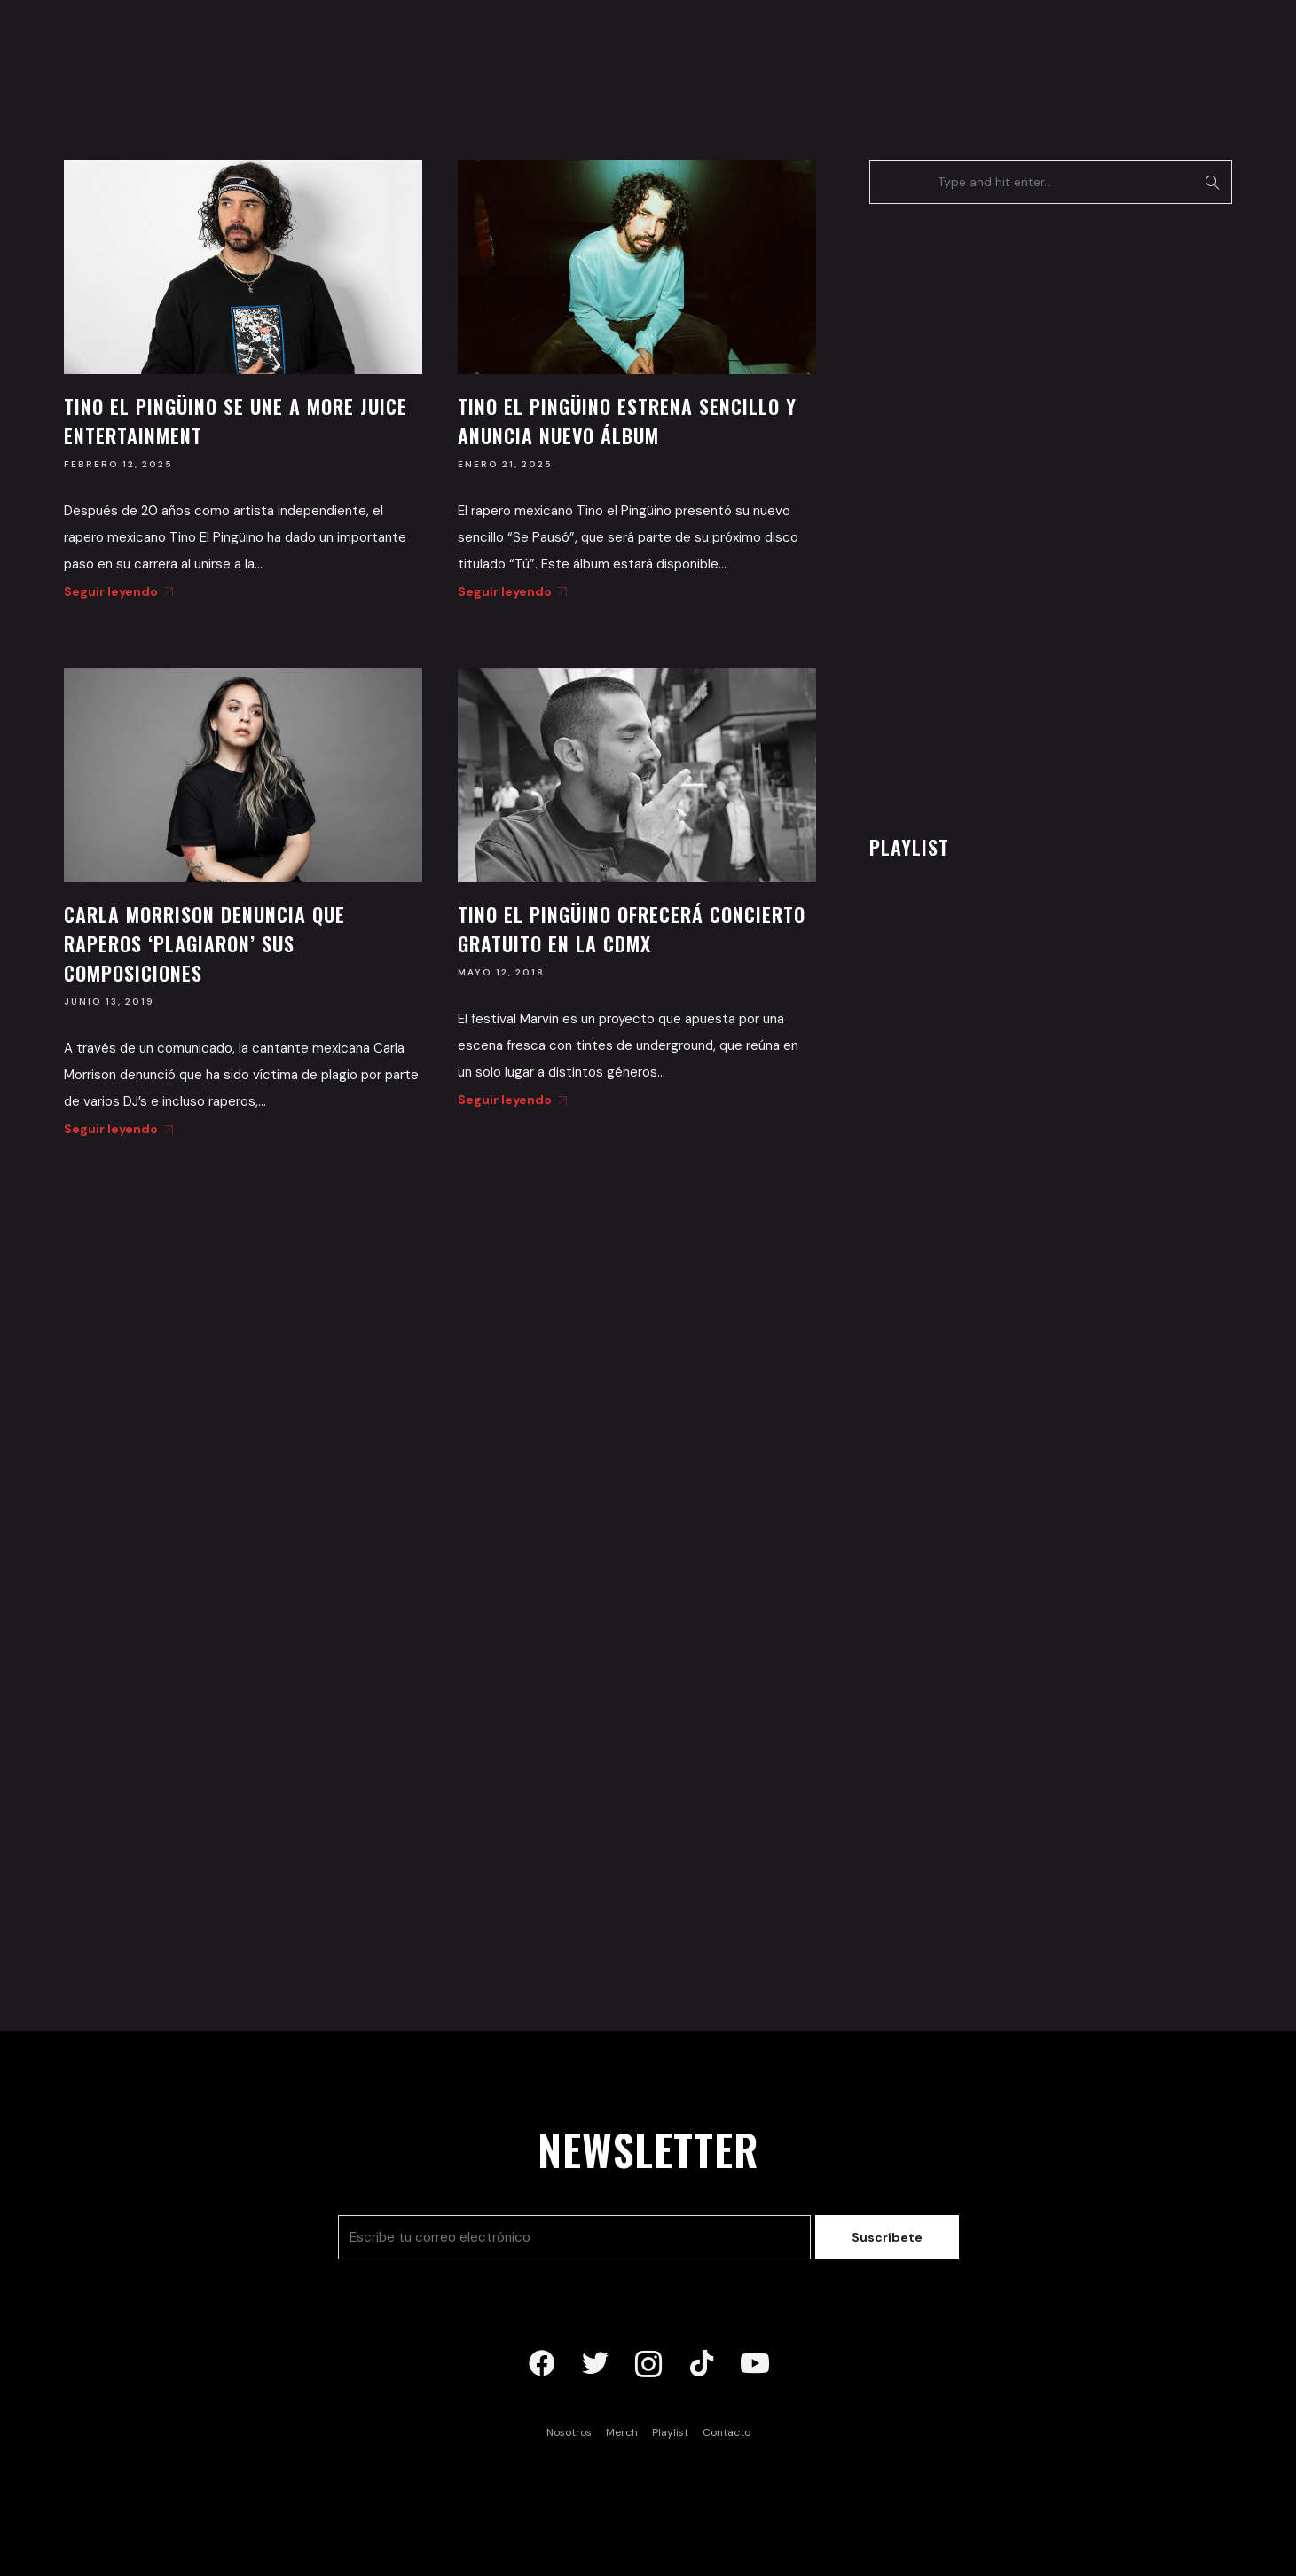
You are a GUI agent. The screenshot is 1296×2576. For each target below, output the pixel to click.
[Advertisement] (1002, 514)
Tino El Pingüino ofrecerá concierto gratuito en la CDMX (631, 929)
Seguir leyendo (115, 591)
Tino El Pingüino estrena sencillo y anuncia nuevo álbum (627, 421)
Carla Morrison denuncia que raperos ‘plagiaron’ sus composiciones (204, 943)
